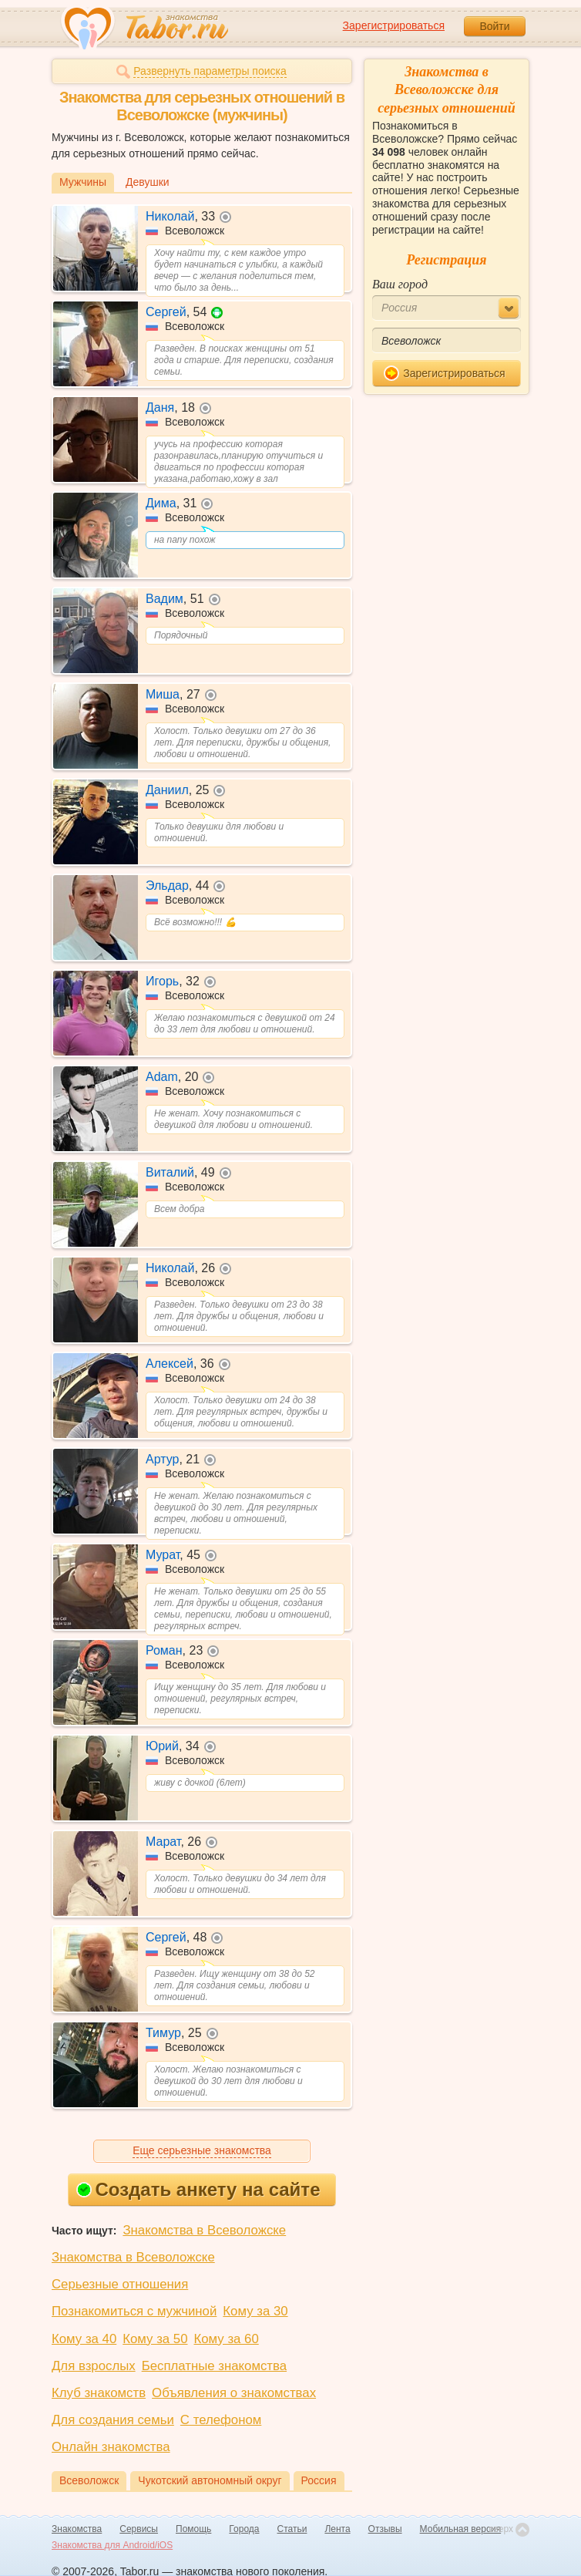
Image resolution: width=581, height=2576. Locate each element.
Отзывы (385, 2529)
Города (244, 2529)
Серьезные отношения (120, 2284)
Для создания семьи (113, 2420)
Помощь (193, 2529)
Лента (337, 2529)
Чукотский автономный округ (209, 2480)
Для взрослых (94, 2366)
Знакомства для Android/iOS (112, 2545)
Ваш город (400, 284)
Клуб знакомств (99, 2393)
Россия (319, 2480)
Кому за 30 (255, 2311)
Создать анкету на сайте (198, 2189)
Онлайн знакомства (111, 2447)
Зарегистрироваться (394, 25)
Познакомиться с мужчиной (134, 2311)
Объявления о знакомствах (234, 2393)
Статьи (292, 2529)
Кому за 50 (155, 2339)
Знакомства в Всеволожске (204, 2230)
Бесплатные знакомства (214, 2366)
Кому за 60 (226, 2339)
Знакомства (77, 2529)
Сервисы (138, 2529)
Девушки (148, 182)
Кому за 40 (84, 2339)
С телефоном (220, 2420)
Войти (494, 26)
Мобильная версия (461, 2529)
